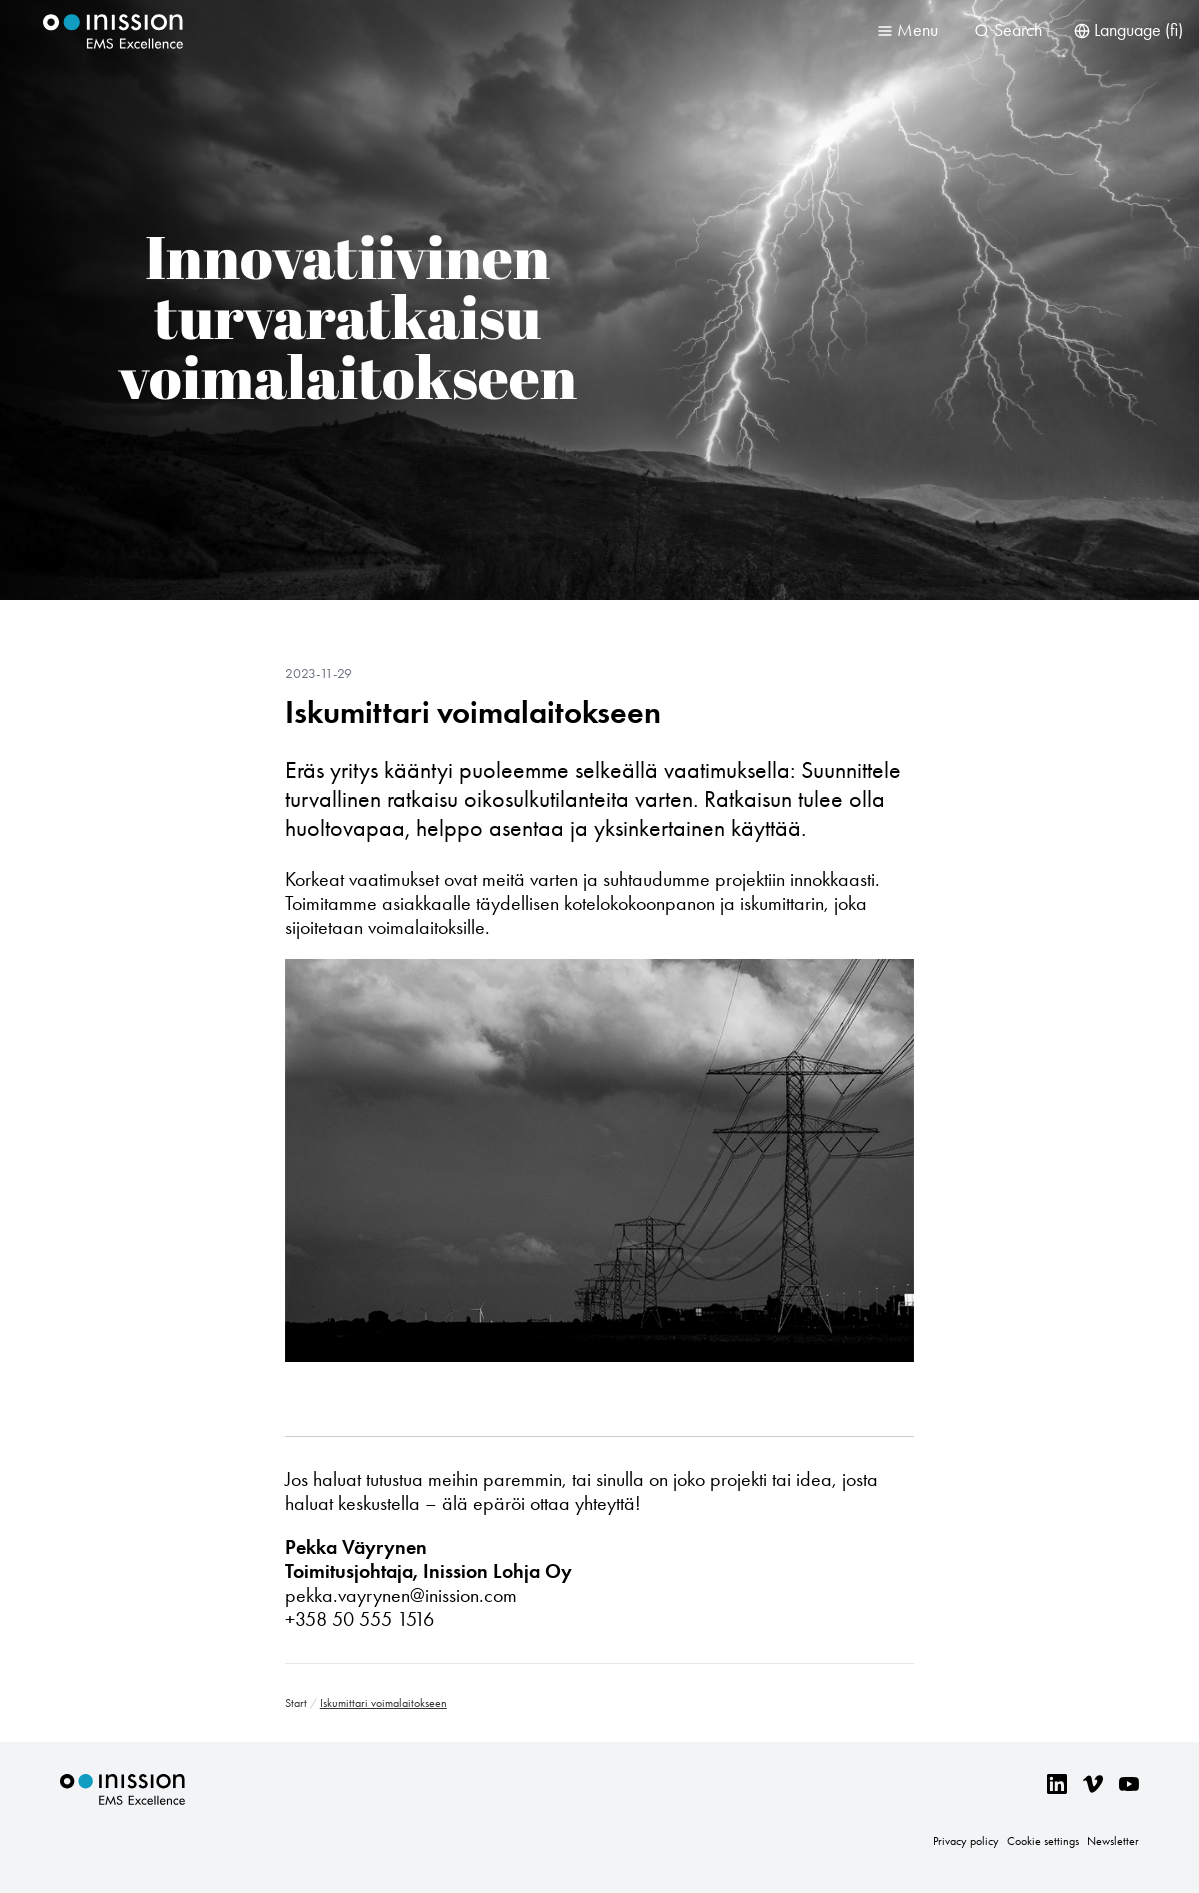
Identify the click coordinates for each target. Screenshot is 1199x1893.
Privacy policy (966, 1841)
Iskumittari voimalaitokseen (473, 712)
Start (296, 1703)
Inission (113, 31)
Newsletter (1113, 1841)
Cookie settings (1043, 1841)
